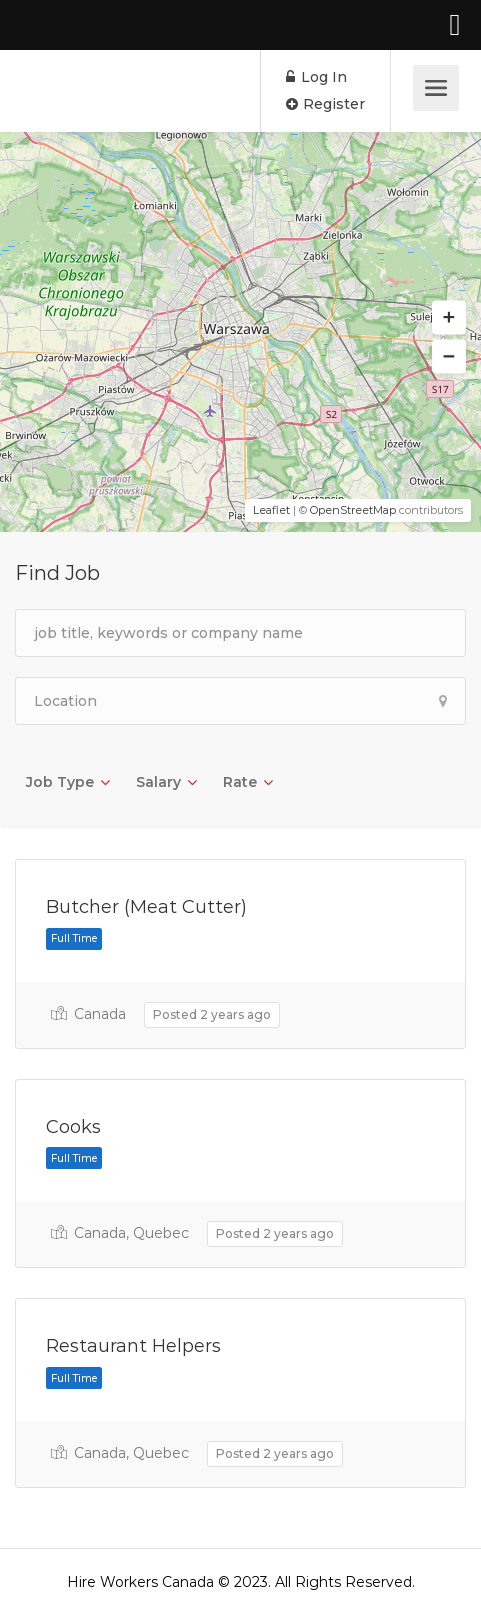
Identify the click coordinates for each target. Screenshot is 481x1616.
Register (325, 104)
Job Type (60, 782)
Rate (240, 782)
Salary (158, 782)
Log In (316, 77)
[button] (449, 318)
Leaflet (271, 510)
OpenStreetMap (353, 510)
